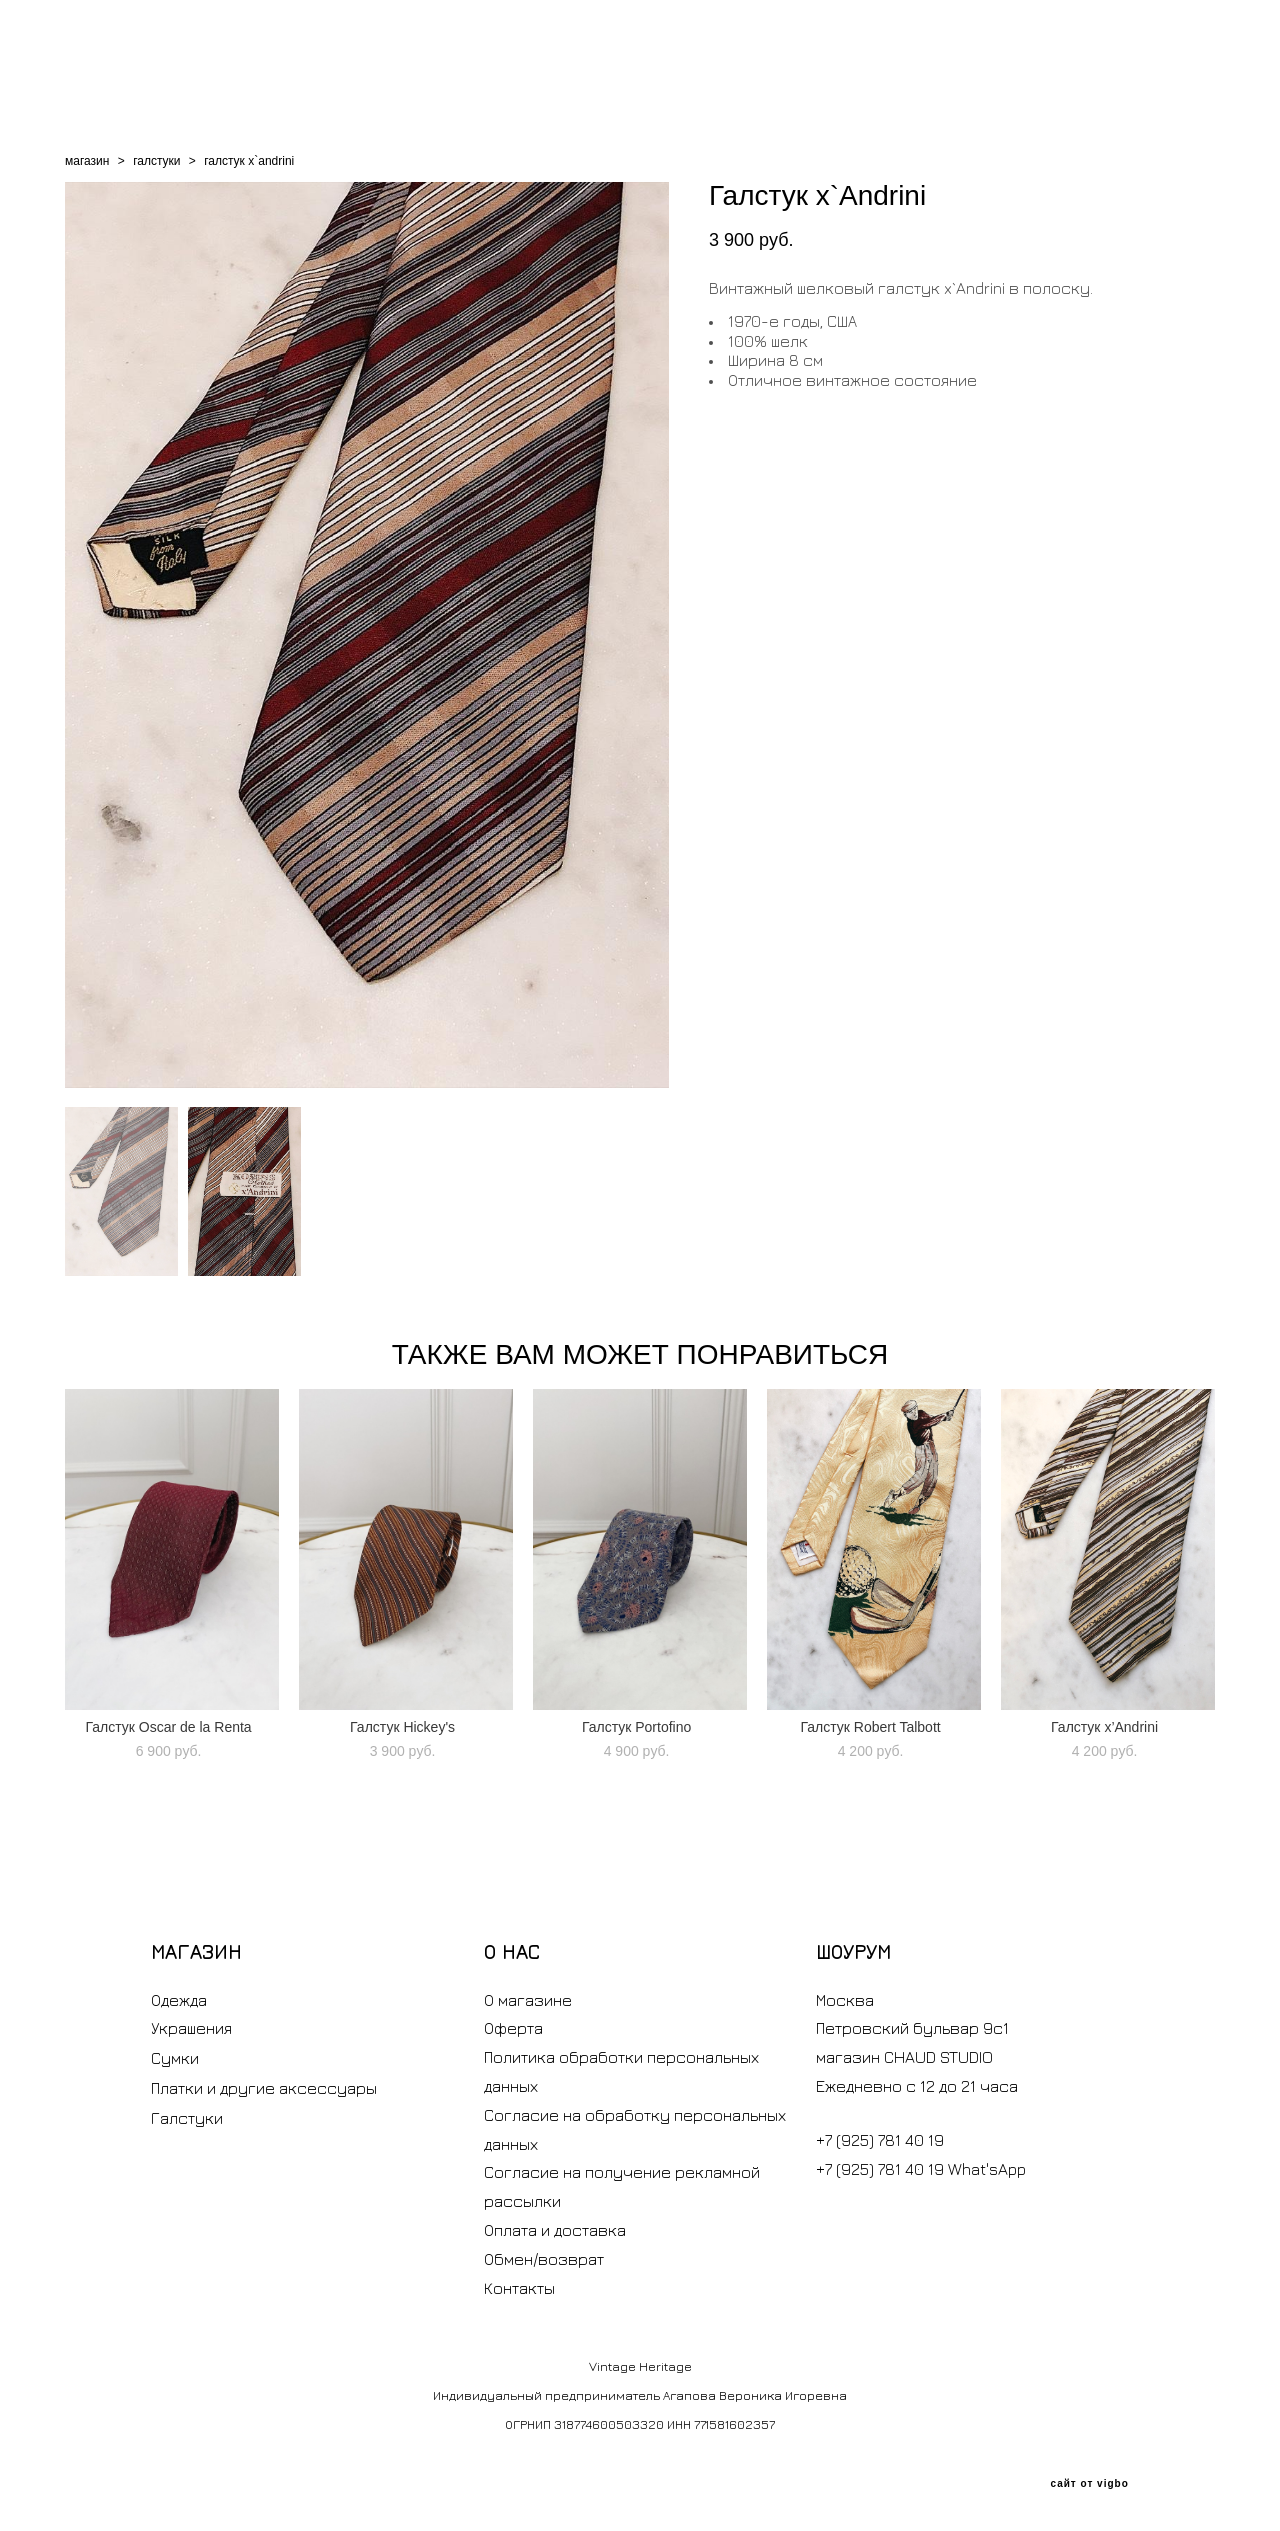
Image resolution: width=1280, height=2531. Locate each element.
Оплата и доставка (555, 2230)
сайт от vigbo (1089, 2484)
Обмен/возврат (544, 2259)
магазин (87, 161)
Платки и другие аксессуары (264, 2088)
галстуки (156, 161)
